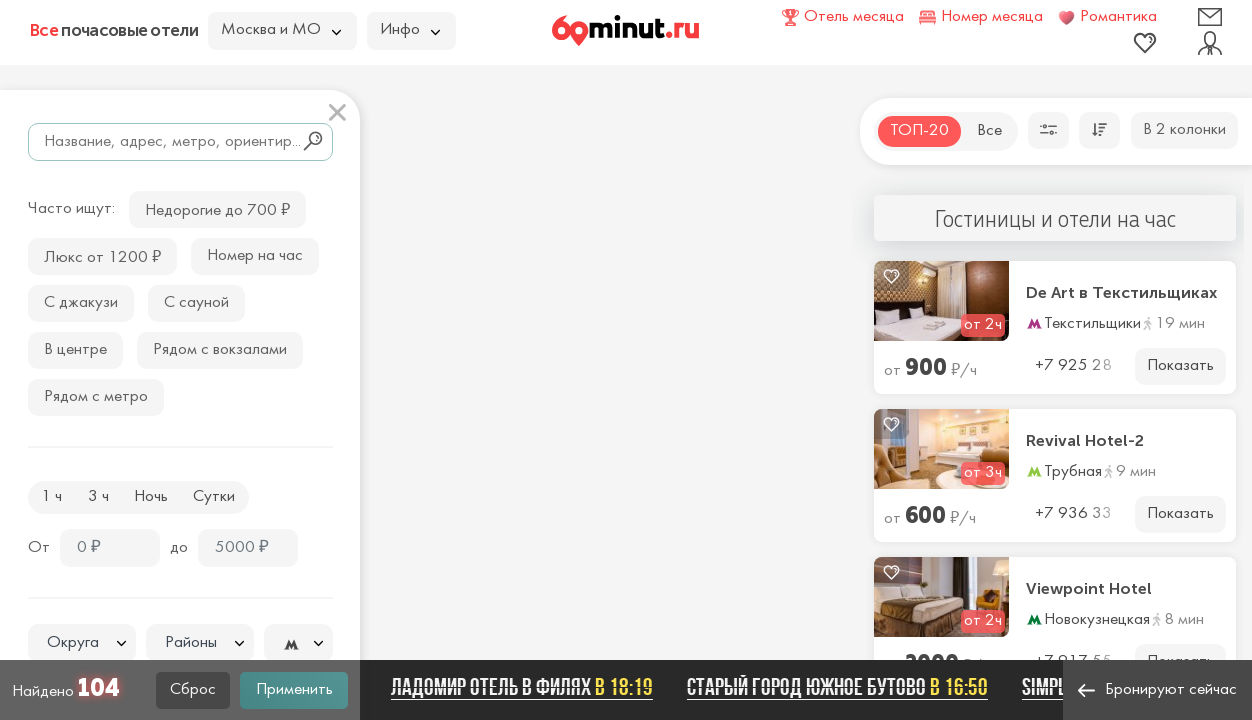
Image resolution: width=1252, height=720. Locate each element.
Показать (1180, 366)
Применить (294, 690)
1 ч (51, 497)
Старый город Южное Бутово (845, 687)
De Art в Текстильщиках (1121, 293)
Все (989, 131)
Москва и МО (281, 30)
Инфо (410, 30)
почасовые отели (114, 30)
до (179, 548)
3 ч (98, 497)
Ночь (151, 497)
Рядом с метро (96, 397)
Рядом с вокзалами (220, 350)
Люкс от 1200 (102, 255)
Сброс (193, 690)
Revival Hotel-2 (1085, 441)
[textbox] (82, 643)
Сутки (214, 497)
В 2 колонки (1184, 130)
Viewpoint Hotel (1089, 589)
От (39, 548)
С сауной (196, 303)
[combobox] (82, 643)
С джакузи (81, 303)
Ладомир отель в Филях (530, 687)
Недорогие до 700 (217, 208)
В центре (75, 350)
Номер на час (255, 256)
